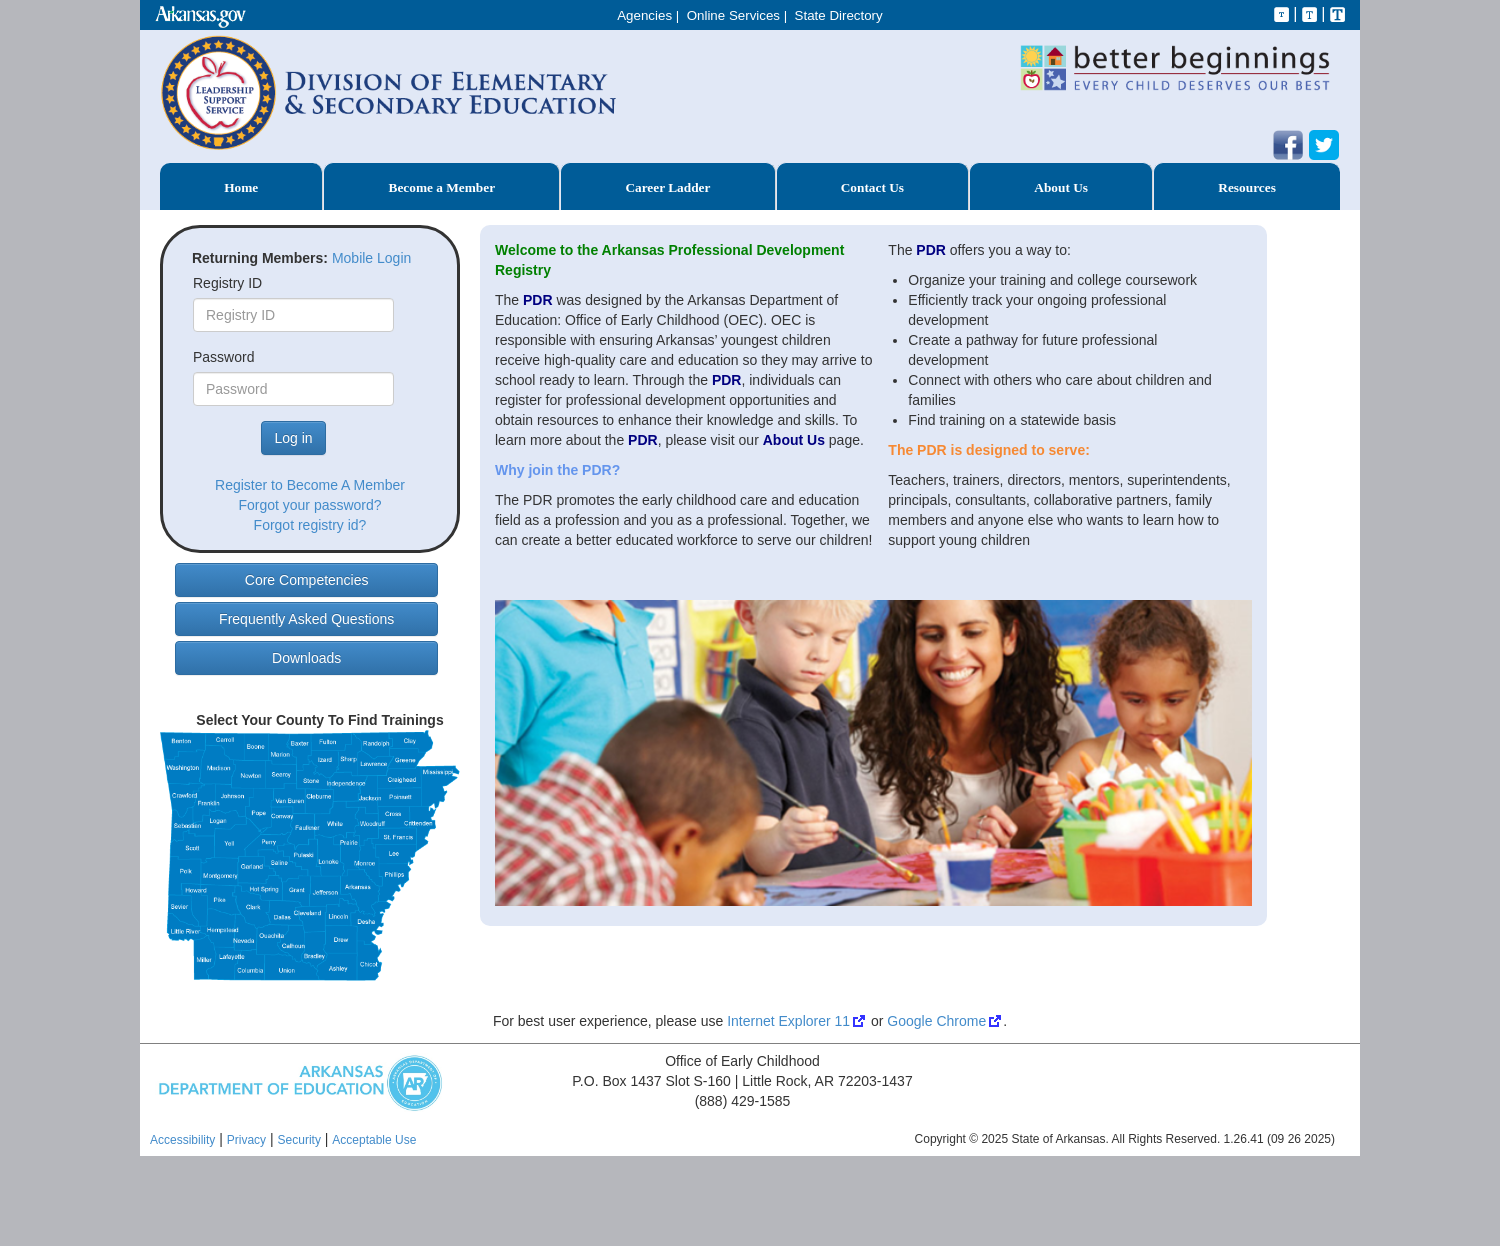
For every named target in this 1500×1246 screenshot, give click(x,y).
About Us (1061, 187)
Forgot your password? (309, 505)
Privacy (246, 1140)
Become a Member (442, 187)
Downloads (306, 658)
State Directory (839, 15)
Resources (1247, 187)
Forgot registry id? (310, 525)
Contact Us (872, 187)
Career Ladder (667, 187)
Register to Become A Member (310, 485)
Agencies (644, 15)
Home (241, 187)
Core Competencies (307, 580)
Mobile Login (371, 258)
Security (299, 1140)
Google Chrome (936, 1021)
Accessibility (182, 1140)
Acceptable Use (374, 1140)
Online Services (733, 15)
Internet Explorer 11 (788, 1021)
